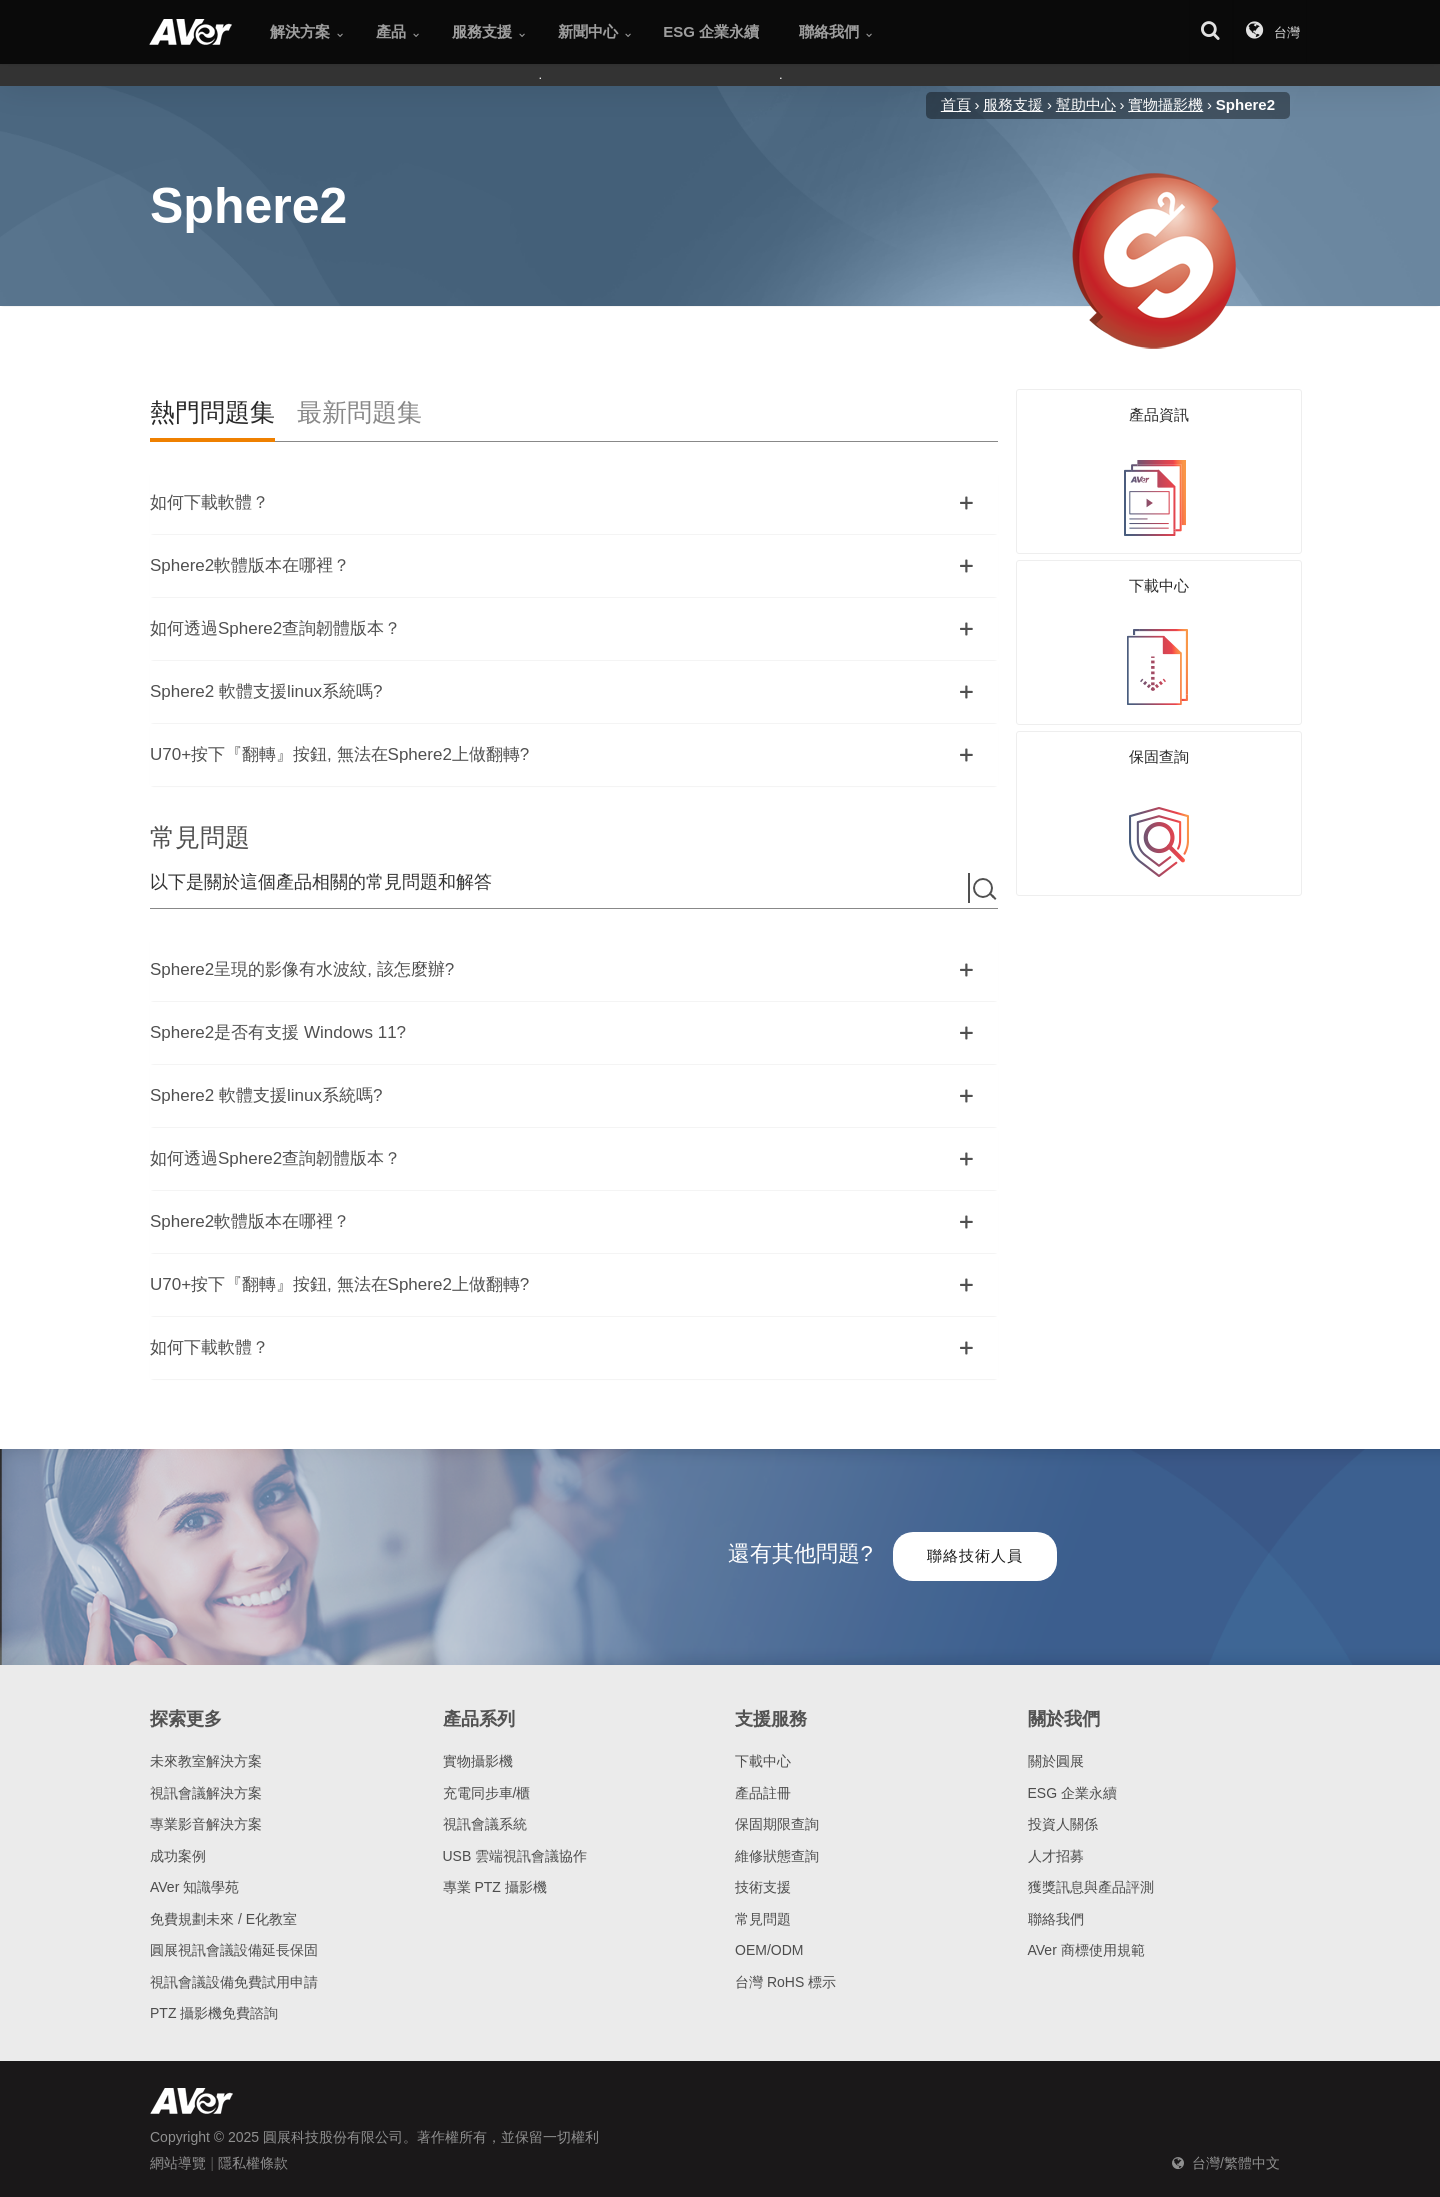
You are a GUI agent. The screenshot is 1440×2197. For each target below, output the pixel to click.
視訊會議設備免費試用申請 (234, 1982)
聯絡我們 (1056, 1919)
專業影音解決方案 (206, 1824)
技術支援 (763, 1887)
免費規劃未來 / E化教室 (223, 1919)
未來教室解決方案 (206, 1761)
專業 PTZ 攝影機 (495, 1887)
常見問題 (763, 1919)
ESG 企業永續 (1072, 1793)
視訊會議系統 (485, 1824)
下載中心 (763, 1761)
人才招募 (1056, 1856)
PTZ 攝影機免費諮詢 (214, 2013)
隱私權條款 (253, 2163)
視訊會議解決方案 (206, 1793)
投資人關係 (1063, 1824)
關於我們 (1064, 1719)
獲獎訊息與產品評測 (1091, 1887)
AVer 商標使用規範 (1086, 1950)
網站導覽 (178, 2163)
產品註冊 (763, 1793)
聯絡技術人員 (975, 1555)
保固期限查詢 (777, 1824)
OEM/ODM (769, 1950)
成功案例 (178, 1856)
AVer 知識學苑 (194, 1887)
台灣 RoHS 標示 (785, 1982)
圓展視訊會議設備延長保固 (234, 1950)
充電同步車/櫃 (487, 1793)
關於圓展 (1056, 1761)
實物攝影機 (478, 1761)
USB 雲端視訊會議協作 (515, 1856)
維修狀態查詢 (777, 1856)
